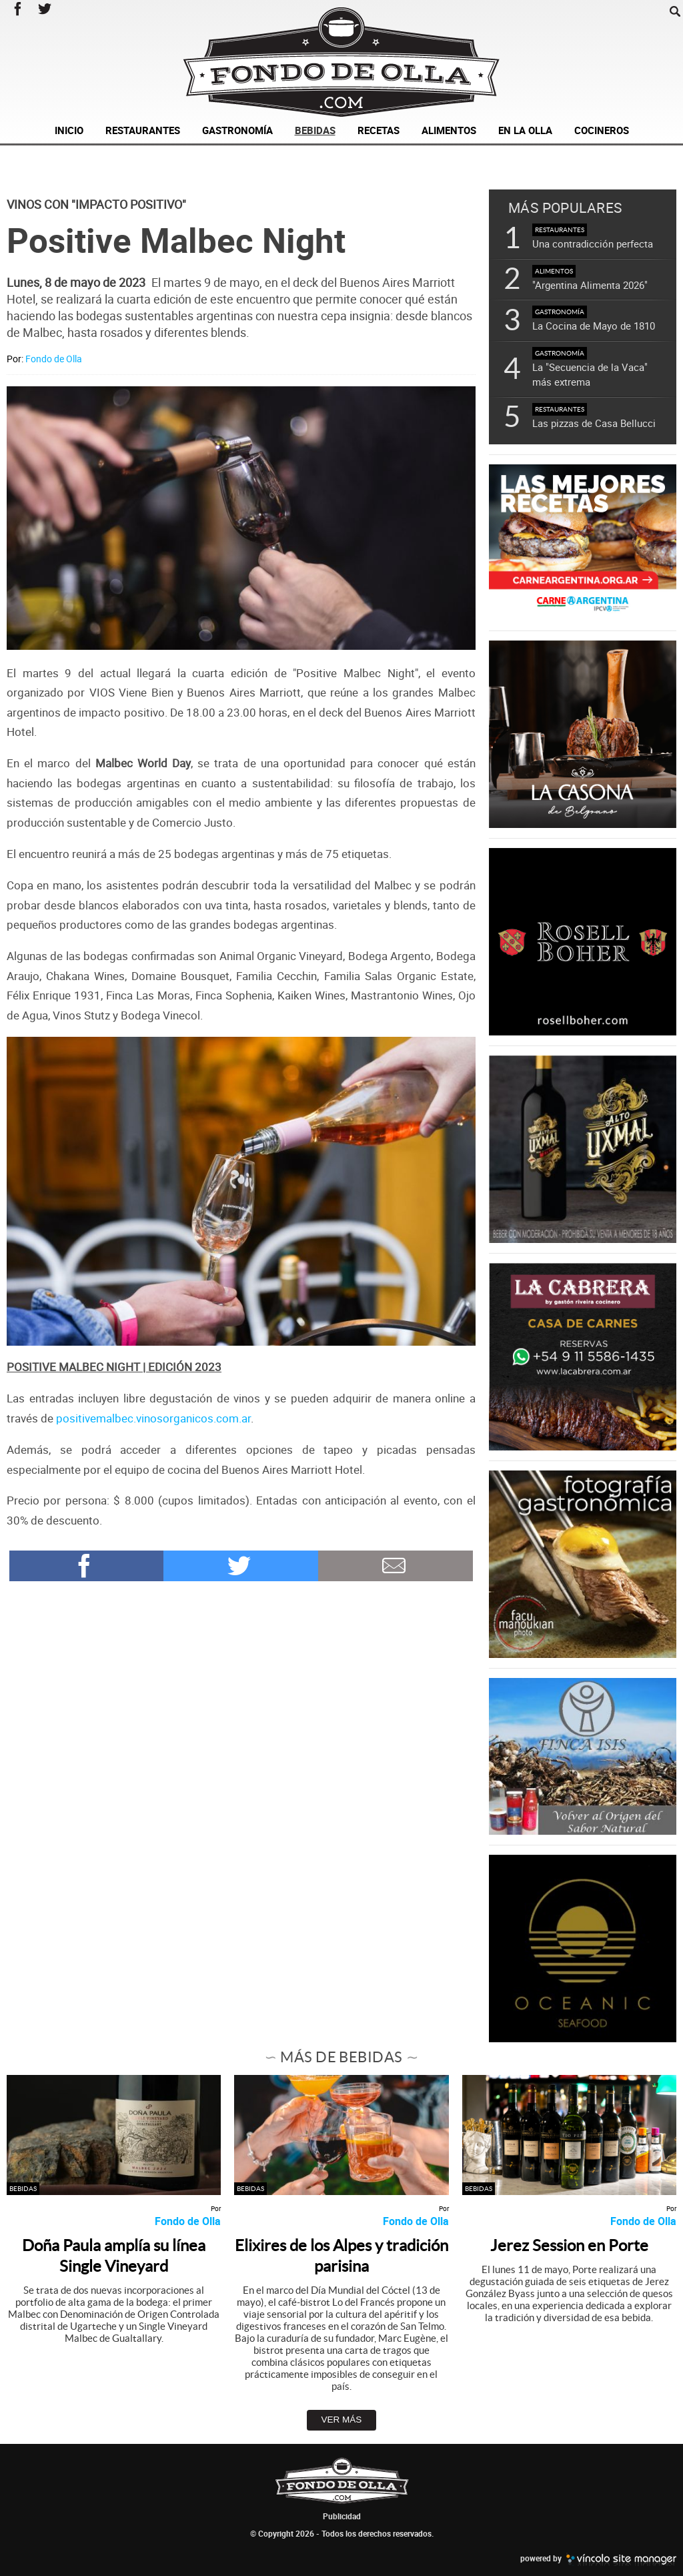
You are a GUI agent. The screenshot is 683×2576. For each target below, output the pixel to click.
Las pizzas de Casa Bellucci (594, 423)
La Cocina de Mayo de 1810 (593, 325)
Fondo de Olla (53, 359)
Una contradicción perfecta (592, 243)
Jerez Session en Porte (569, 2245)
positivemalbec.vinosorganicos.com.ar (153, 1418)
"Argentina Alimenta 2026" (590, 285)
